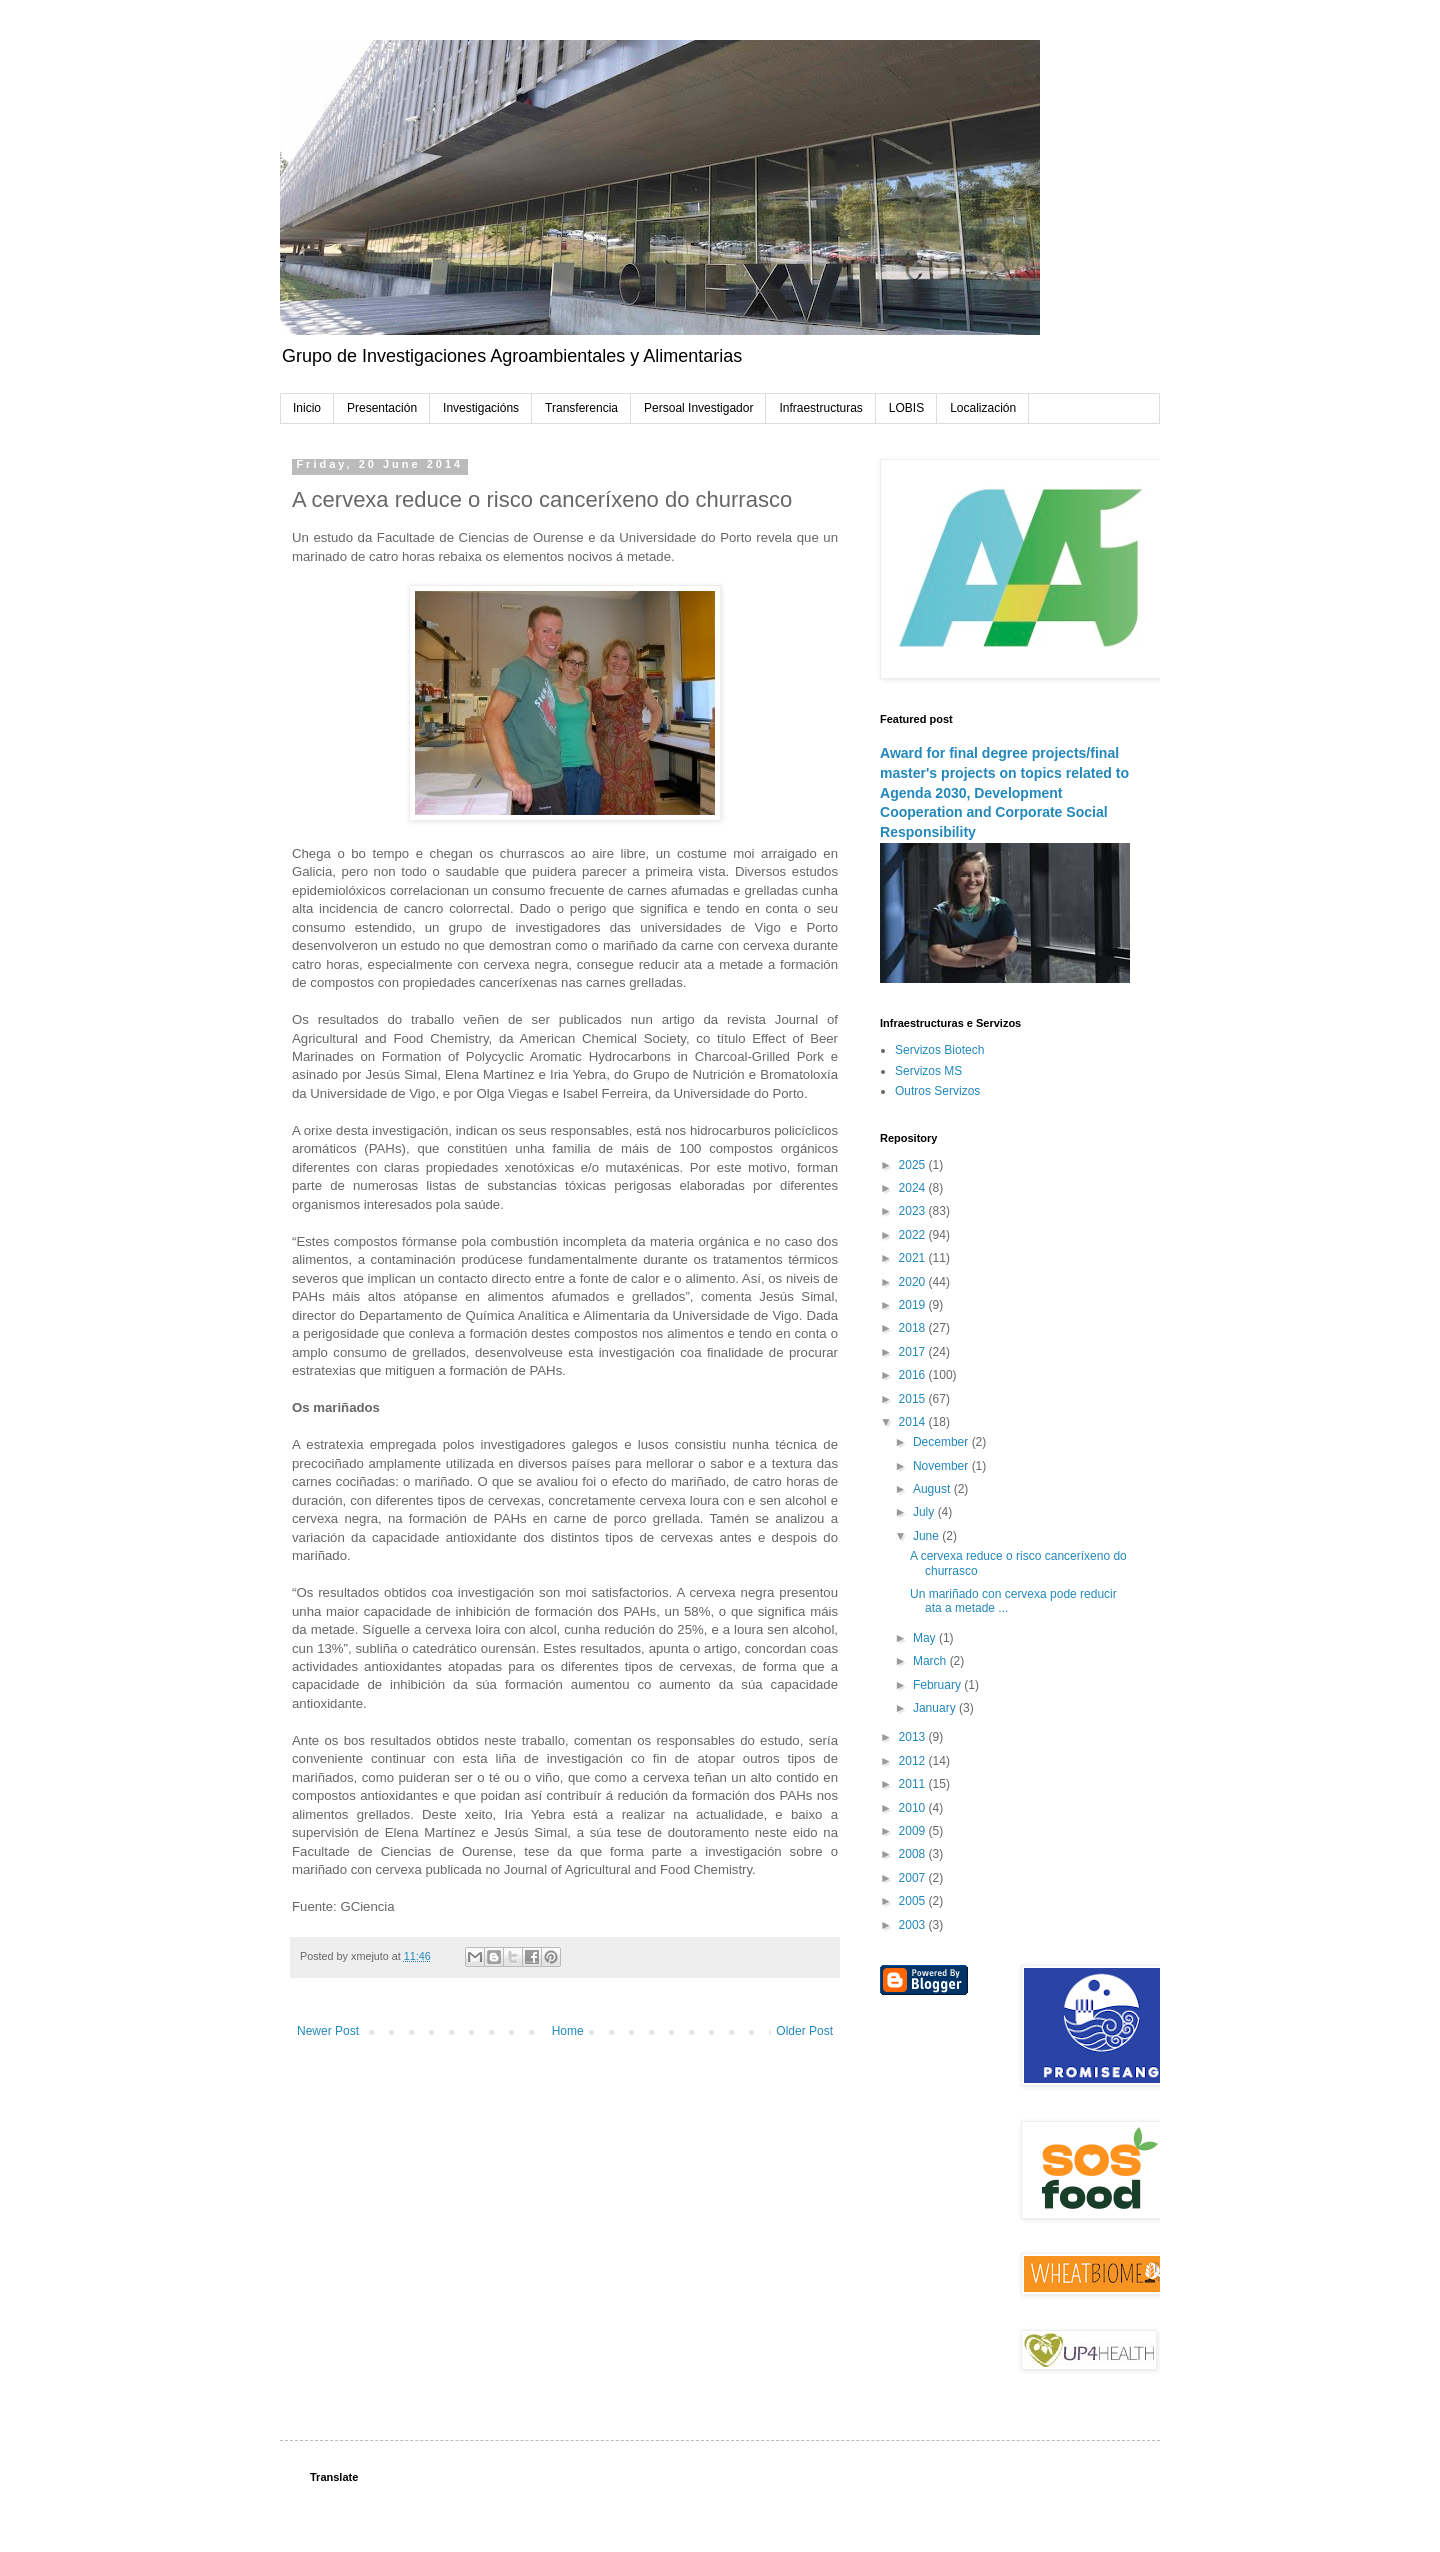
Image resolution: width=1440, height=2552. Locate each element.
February (938, 1685)
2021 (914, 1258)
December (942, 1442)
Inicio (307, 408)
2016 (914, 1375)
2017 (914, 1352)
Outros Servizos (937, 1091)
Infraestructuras (820, 408)
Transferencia (581, 408)
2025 (914, 1165)
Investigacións (481, 408)
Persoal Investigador (698, 408)
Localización (983, 408)
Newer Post (328, 2031)
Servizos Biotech (939, 1050)
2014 (914, 1422)
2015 (914, 1399)
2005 (914, 1901)
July (925, 1512)
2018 (914, 1328)
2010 (914, 1808)
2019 (914, 1305)
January (936, 1708)
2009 (914, 1831)
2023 (914, 1211)
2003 (914, 1925)
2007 (914, 1878)
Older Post (804, 2031)
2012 (914, 1761)
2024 (914, 1188)
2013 (914, 1737)
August (933, 1489)
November (942, 1466)
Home (568, 2031)
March (931, 1661)
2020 (914, 1282)
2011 (914, 1784)
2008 (914, 1854)
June (927, 1536)
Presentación (382, 408)
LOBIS (906, 408)
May (926, 1638)
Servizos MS (928, 1071)
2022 (914, 1235)
